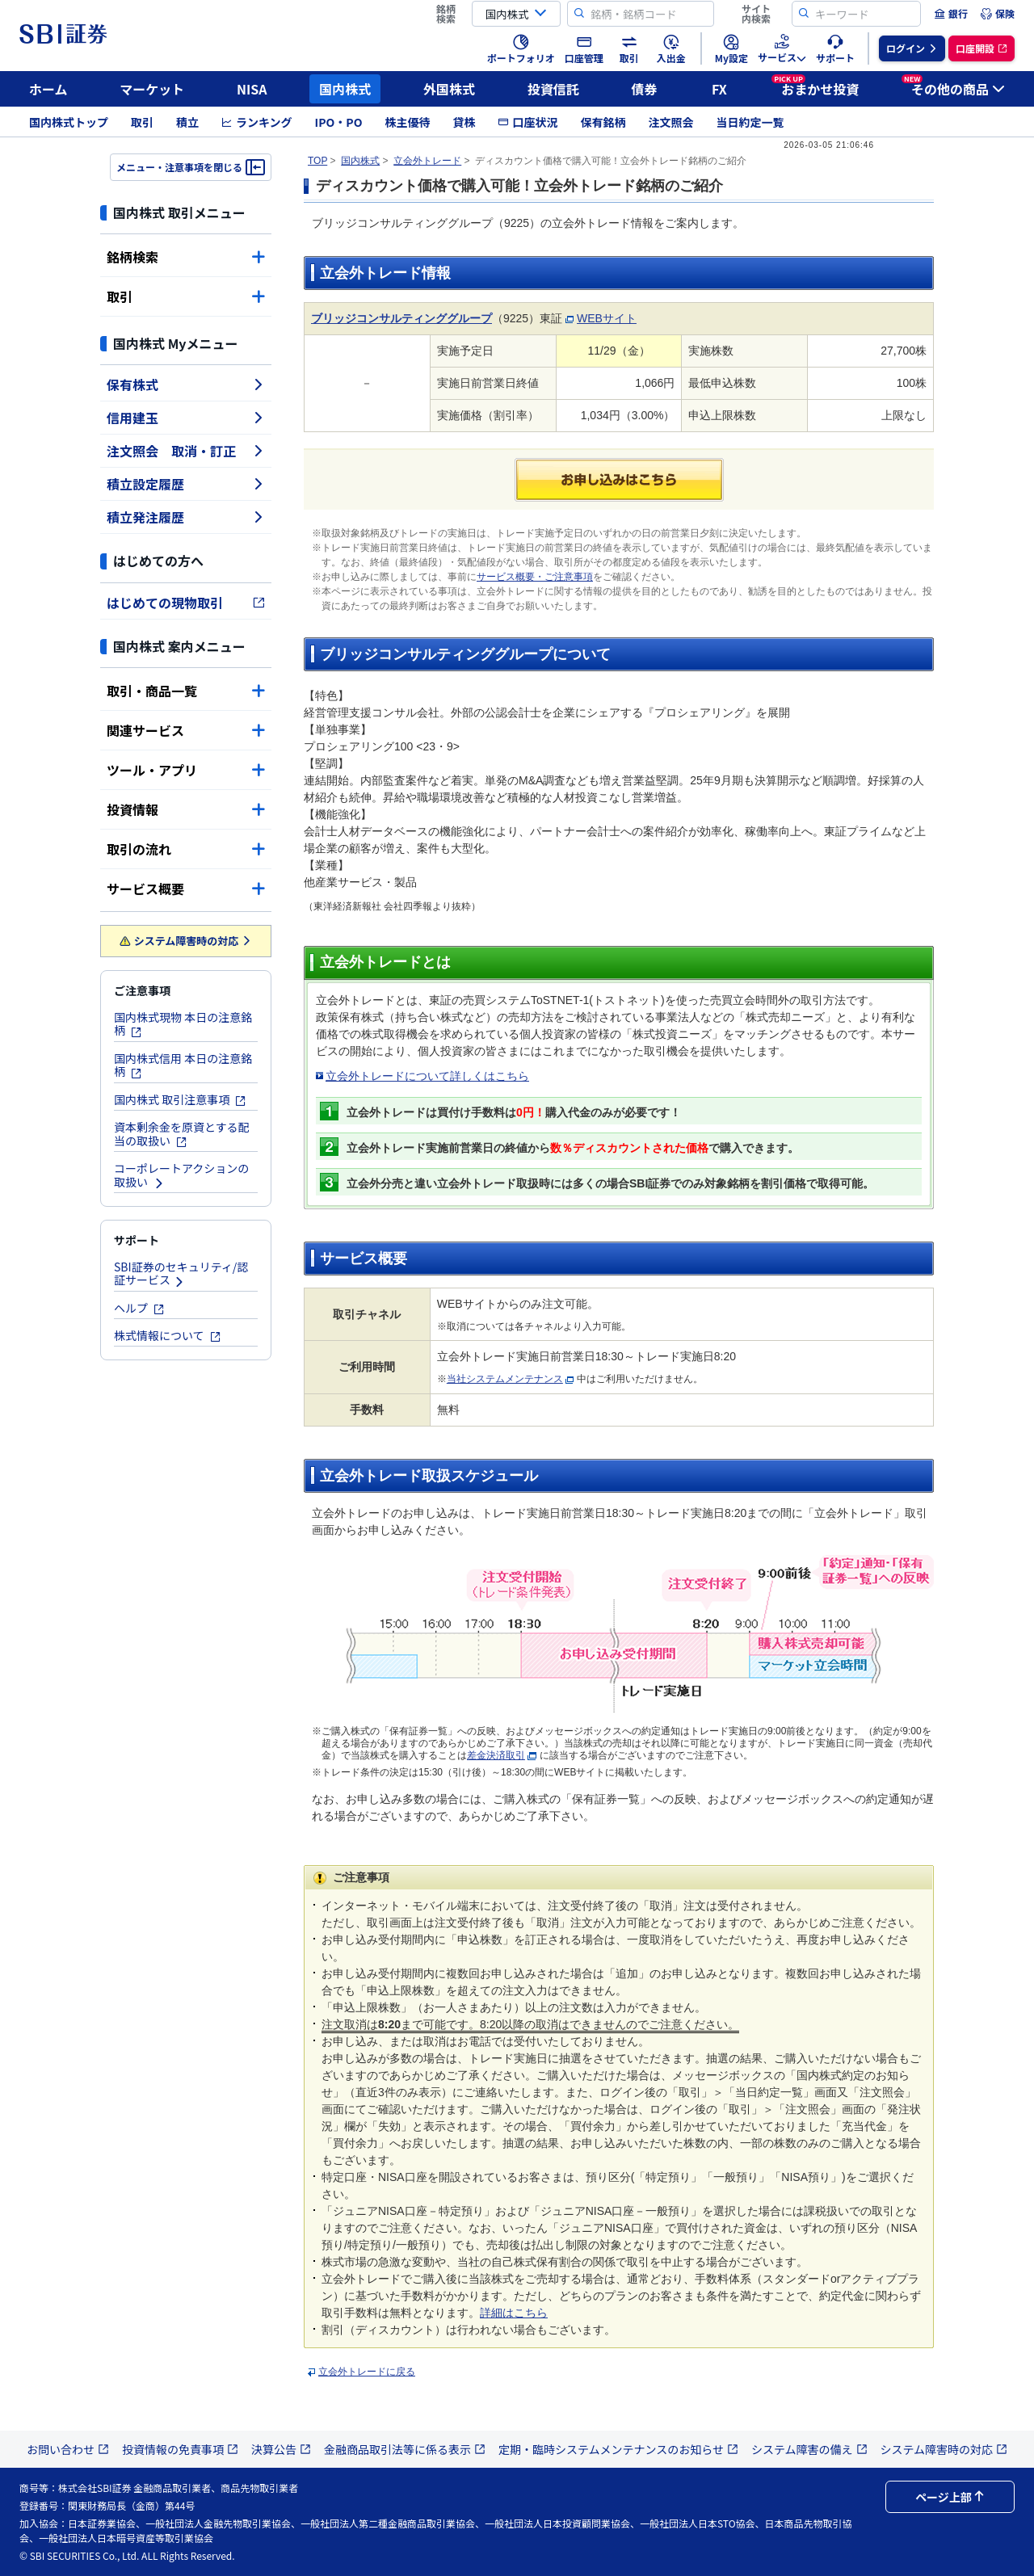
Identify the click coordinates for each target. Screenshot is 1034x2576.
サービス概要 (186, 888)
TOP (317, 160)
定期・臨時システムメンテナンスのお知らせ (618, 2449)
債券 (645, 89)
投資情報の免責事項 (180, 2449)
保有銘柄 (602, 122)
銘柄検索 (186, 257)
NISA (252, 89)
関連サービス (186, 730)
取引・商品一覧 (186, 690)
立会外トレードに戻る (366, 2371)
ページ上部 (950, 2497)
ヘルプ (139, 1308)
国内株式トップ (68, 122)
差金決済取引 (496, 1755)
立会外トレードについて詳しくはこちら (427, 1075)
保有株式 (186, 384)
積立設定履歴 (186, 484)
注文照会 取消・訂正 (186, 450)
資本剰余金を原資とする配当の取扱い (182, 1134)
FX (719, 89)
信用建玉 (186, 417)
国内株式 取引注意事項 (180, 1099)
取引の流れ (186, 849)
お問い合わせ (68, 2449)
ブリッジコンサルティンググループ (401, 318)
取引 (142, 122)
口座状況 (527, 122)
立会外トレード (427, 160)
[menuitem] (951, 13)
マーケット (152, 89)
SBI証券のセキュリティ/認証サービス (181, 1273)
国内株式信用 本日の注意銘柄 (183, 1065)
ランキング (256, 122)
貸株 (463, 122)
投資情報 (186, 809)
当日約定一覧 (750, 122)
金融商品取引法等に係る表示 (404, 2449)
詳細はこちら (514, 2312)
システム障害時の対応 (186, 940)
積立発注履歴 (186, 517)
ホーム (48, 89)
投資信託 (553, 89)
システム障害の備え (809, 2449)
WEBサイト (607, 318)
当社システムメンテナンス (505, 1379)
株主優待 (407, 122)
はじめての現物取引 (186, 602)
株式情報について (167, 1335)
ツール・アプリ (186, 770)
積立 (187, 122)
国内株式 (345, 89)
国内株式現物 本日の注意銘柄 (183, 1024)
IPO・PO (339, 122)
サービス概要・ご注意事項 (535, 576)
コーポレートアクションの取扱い (181, 1175)
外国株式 (449, 89)
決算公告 (281, 2449)
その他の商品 (953, 86)
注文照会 (670, 122)
